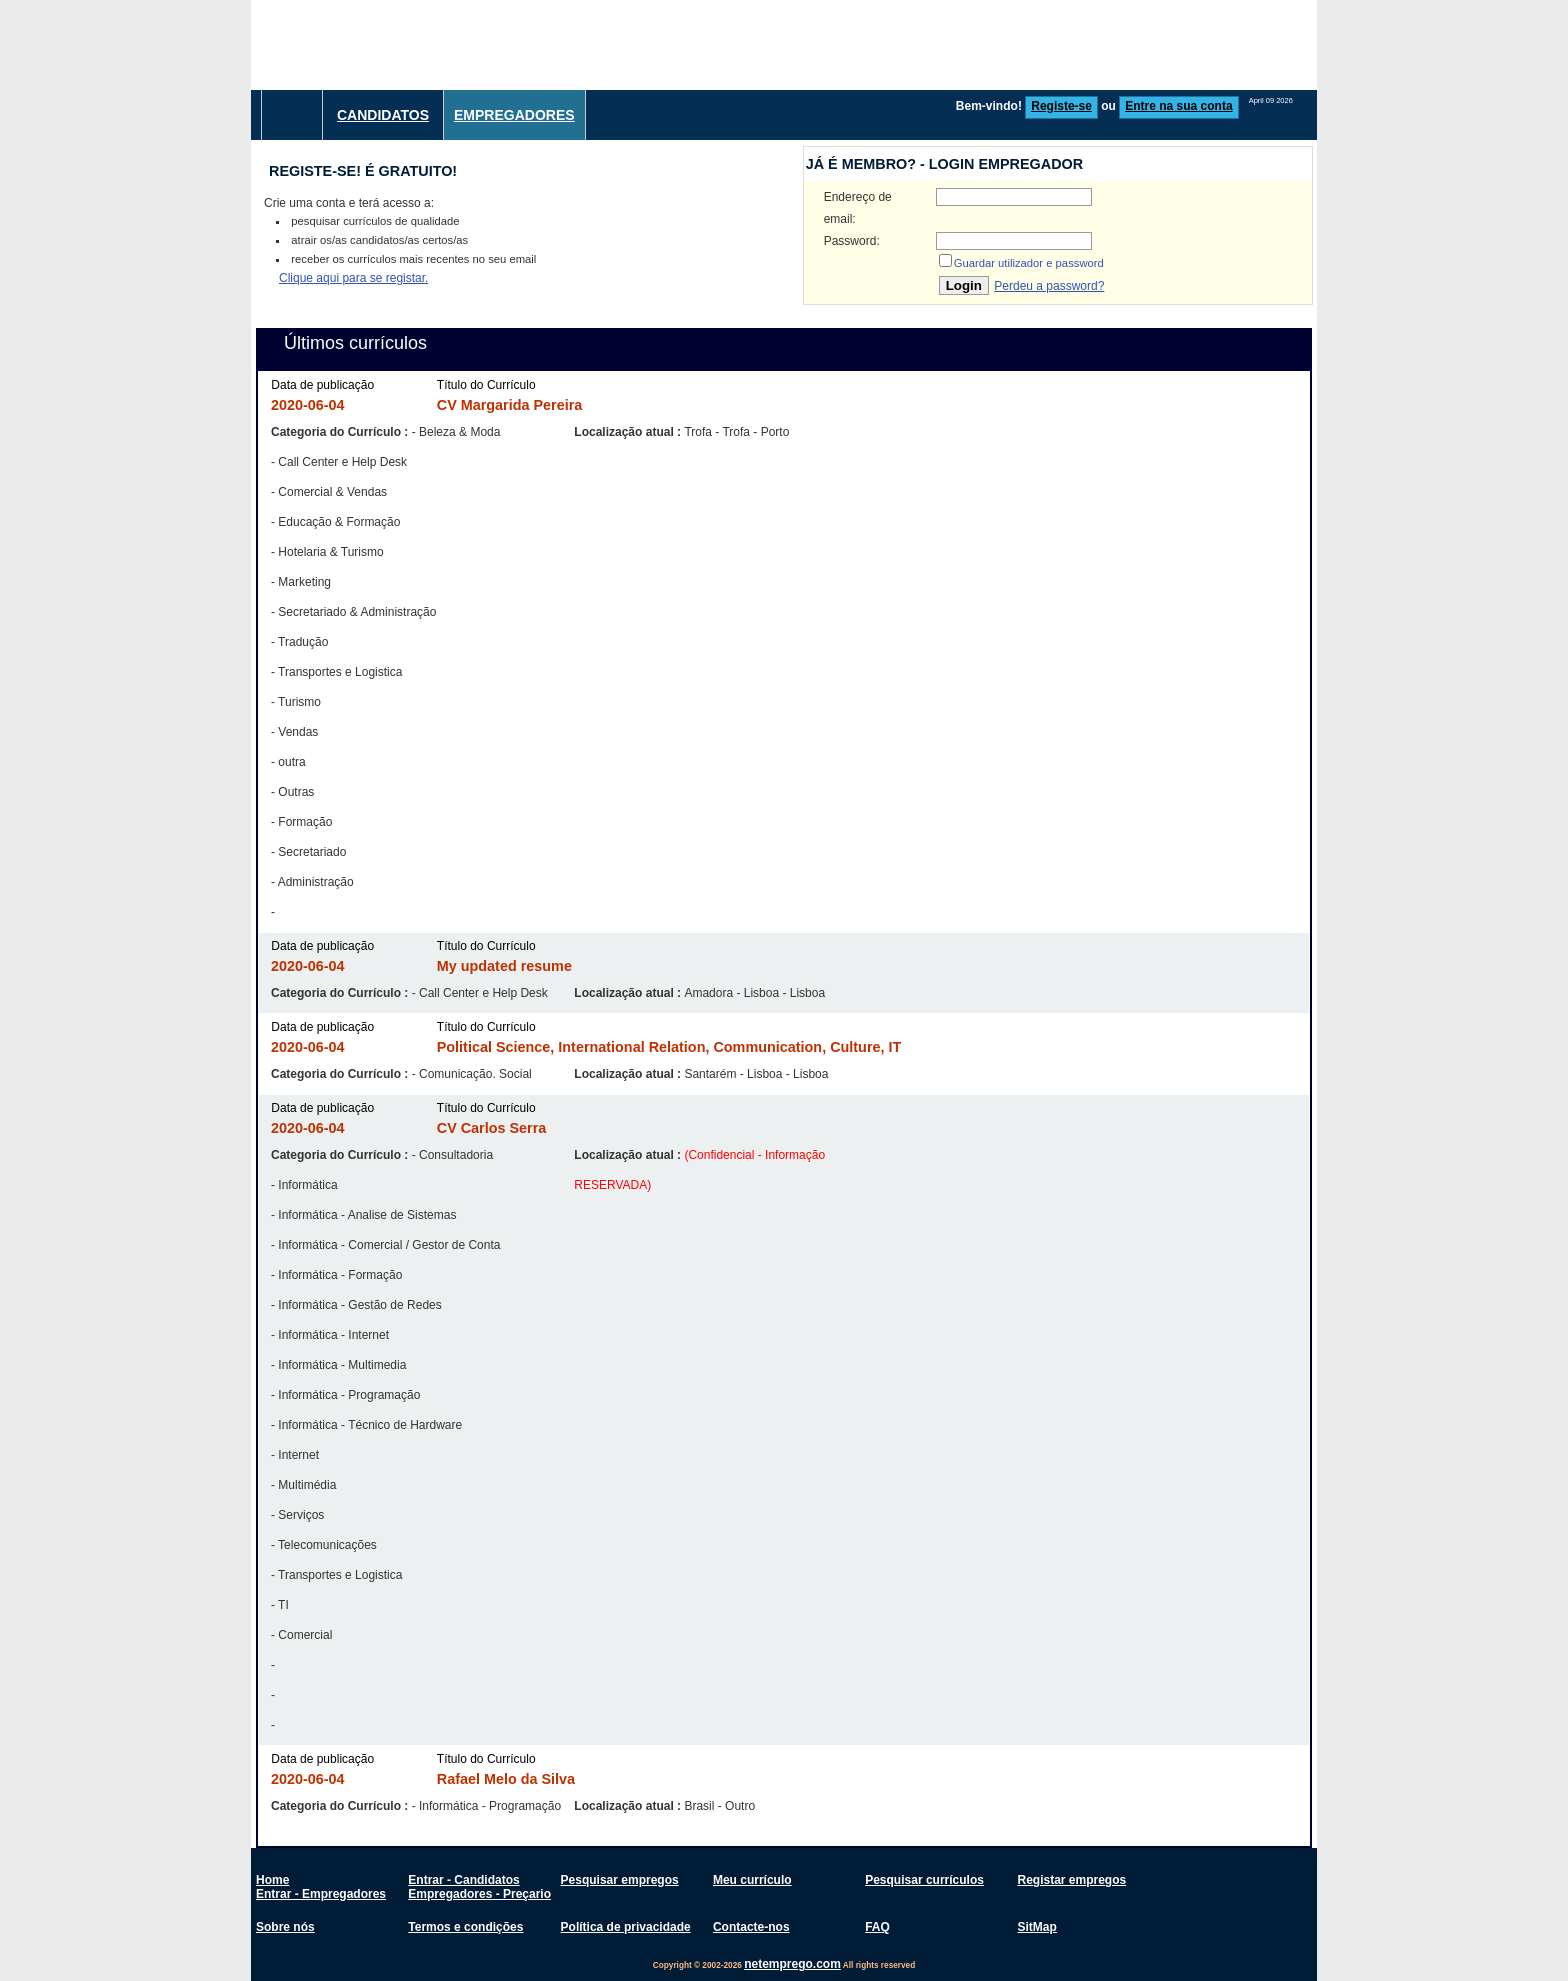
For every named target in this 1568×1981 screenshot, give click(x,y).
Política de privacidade (626, 1927)
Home (272, 1880)
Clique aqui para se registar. (353, 278)
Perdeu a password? (1049, 286)
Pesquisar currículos (924, 1880)
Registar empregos (1071, 1880)
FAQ (877, 1927)
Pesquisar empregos (620, 1880)
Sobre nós (285, 1927)
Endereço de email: (858, 208)
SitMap (1036, 1927)
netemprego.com (792, 1964)
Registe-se (1061, 106)
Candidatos (383, 115)
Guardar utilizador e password (1029, 263)
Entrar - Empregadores (321, 1894)
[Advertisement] (953, 45)
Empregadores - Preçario (479, 1894)
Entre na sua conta (1178, 106)
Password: (852, 241)
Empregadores (514, 115)
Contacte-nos (751, 1927)
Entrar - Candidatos (463, 1880)
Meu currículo (752, 1880)
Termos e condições (465, 1927)
